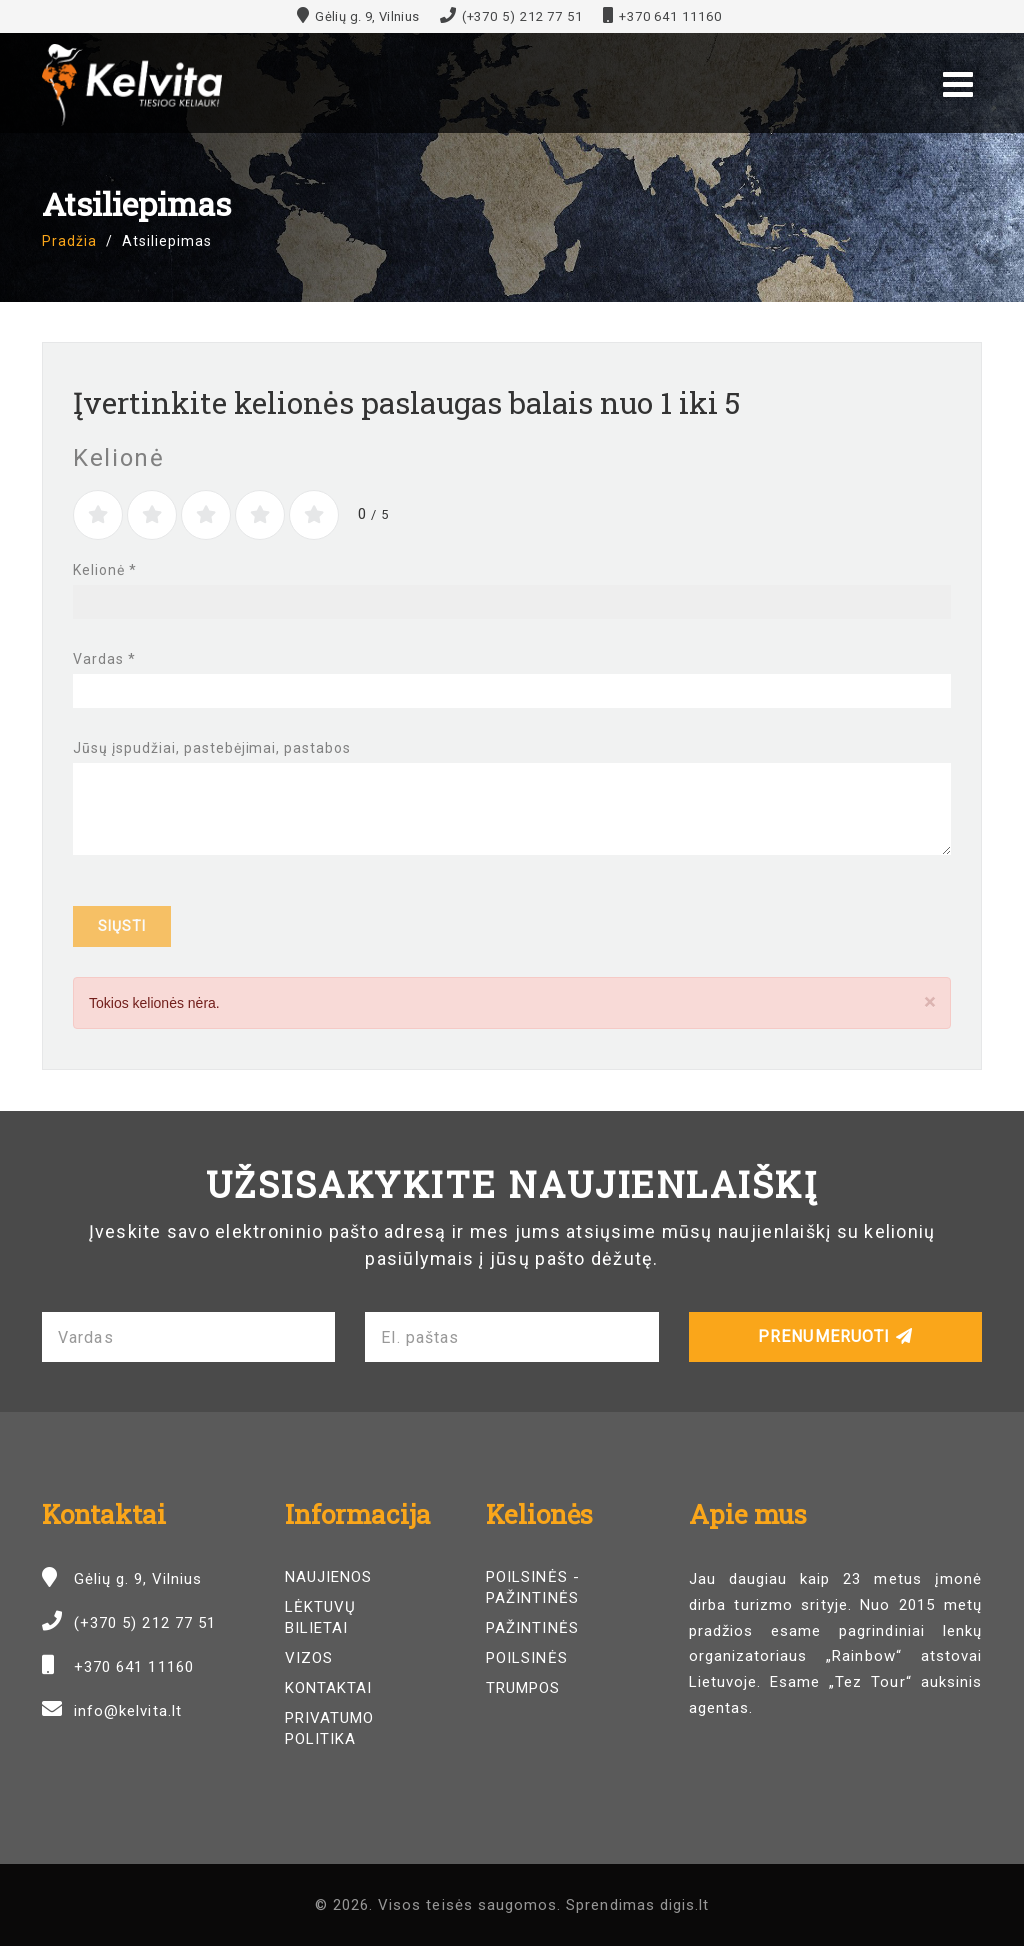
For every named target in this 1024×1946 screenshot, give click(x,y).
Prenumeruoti (835, 1336)
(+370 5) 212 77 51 (522, 16)
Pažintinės (532, 1628)
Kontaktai (328, 1688)
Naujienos (328, 1577)
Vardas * (104, 659)
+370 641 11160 (670, 16)
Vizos (309, 1658)
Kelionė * (105, 570)
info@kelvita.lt (128, 1711)
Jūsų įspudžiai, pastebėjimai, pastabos (212, 748)
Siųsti (122, 926)
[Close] (930, 1002)
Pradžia (69, 241)
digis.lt (684, 1905)
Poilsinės (526, 1658)
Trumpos (523, 1688)
